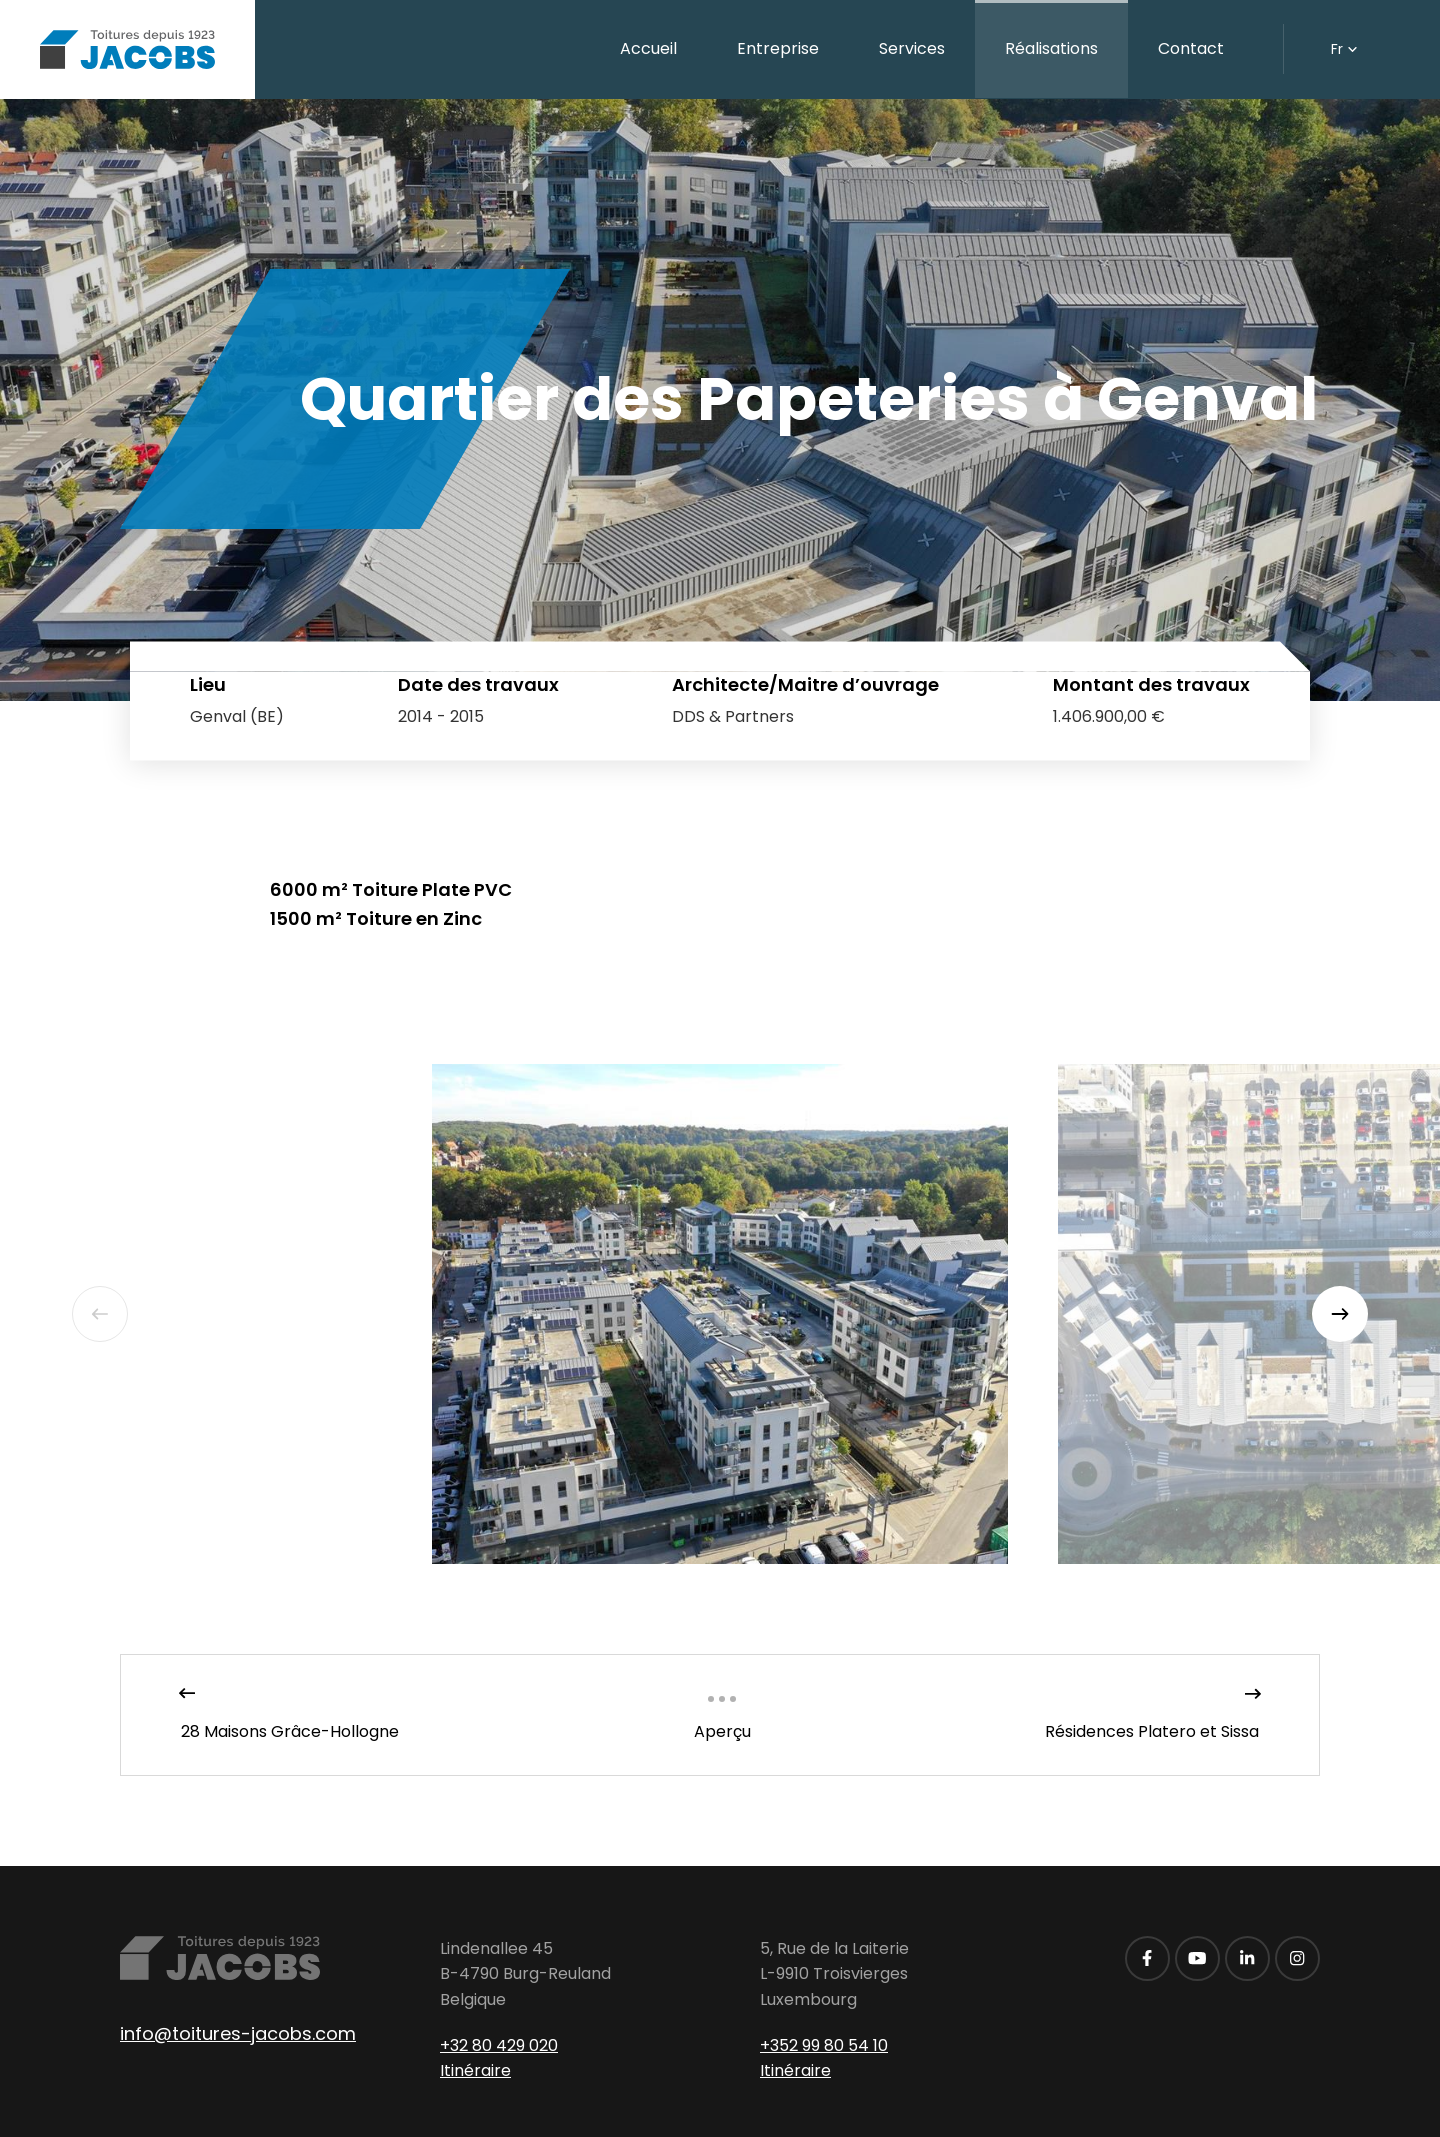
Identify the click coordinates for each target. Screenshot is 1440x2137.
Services (912, 48)
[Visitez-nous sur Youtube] (1197, 1958)
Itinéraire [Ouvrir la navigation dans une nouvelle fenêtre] (475, 2070)
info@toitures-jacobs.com (238, 2033)
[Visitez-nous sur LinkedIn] (1247, 1958)
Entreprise (778, 48)
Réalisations (1051, 48)
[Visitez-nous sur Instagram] (1297, 1958)
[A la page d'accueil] (127, 49)
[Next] (1340, 1314)
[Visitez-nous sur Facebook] (1147, 1958)
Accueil (648, 48)
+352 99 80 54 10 (824, 2045)
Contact (1191, 48)
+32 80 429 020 (499, 2045)
